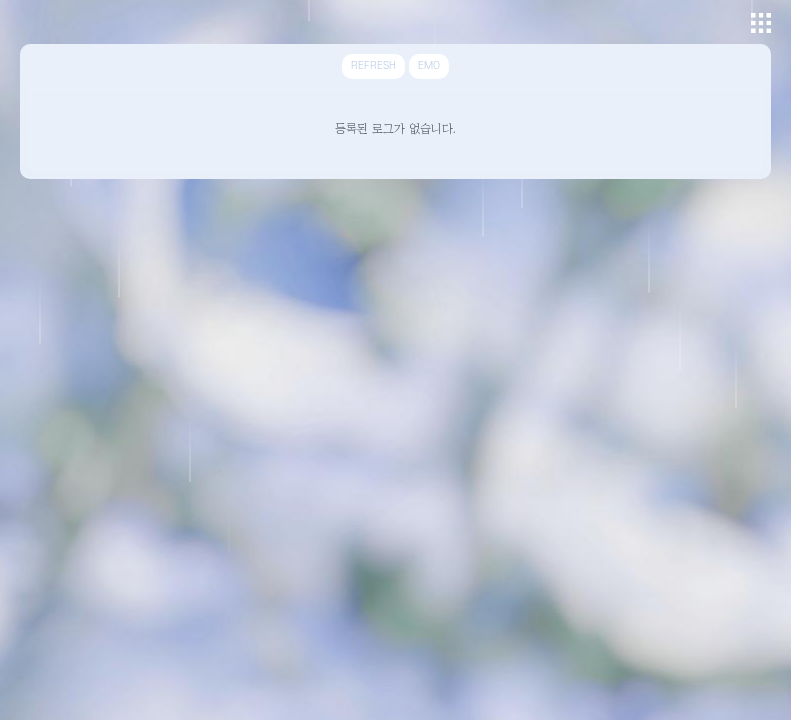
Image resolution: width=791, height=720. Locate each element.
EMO (429, 66)
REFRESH (373, 66)
